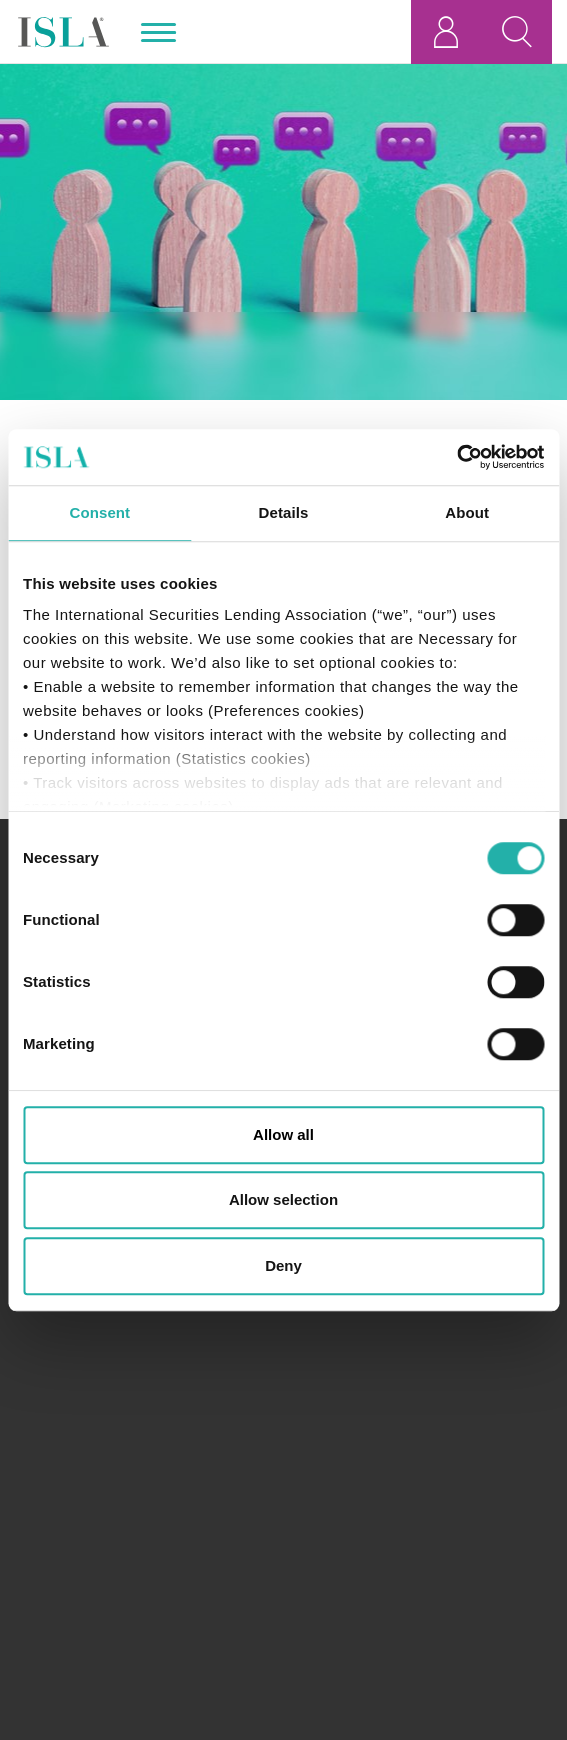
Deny (283, 1265)
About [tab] (467, 512)
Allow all (283, 1134)
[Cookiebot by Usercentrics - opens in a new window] (456, 457)
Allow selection (283, 1199)
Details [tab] (284, 512)
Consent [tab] (99, 512)
